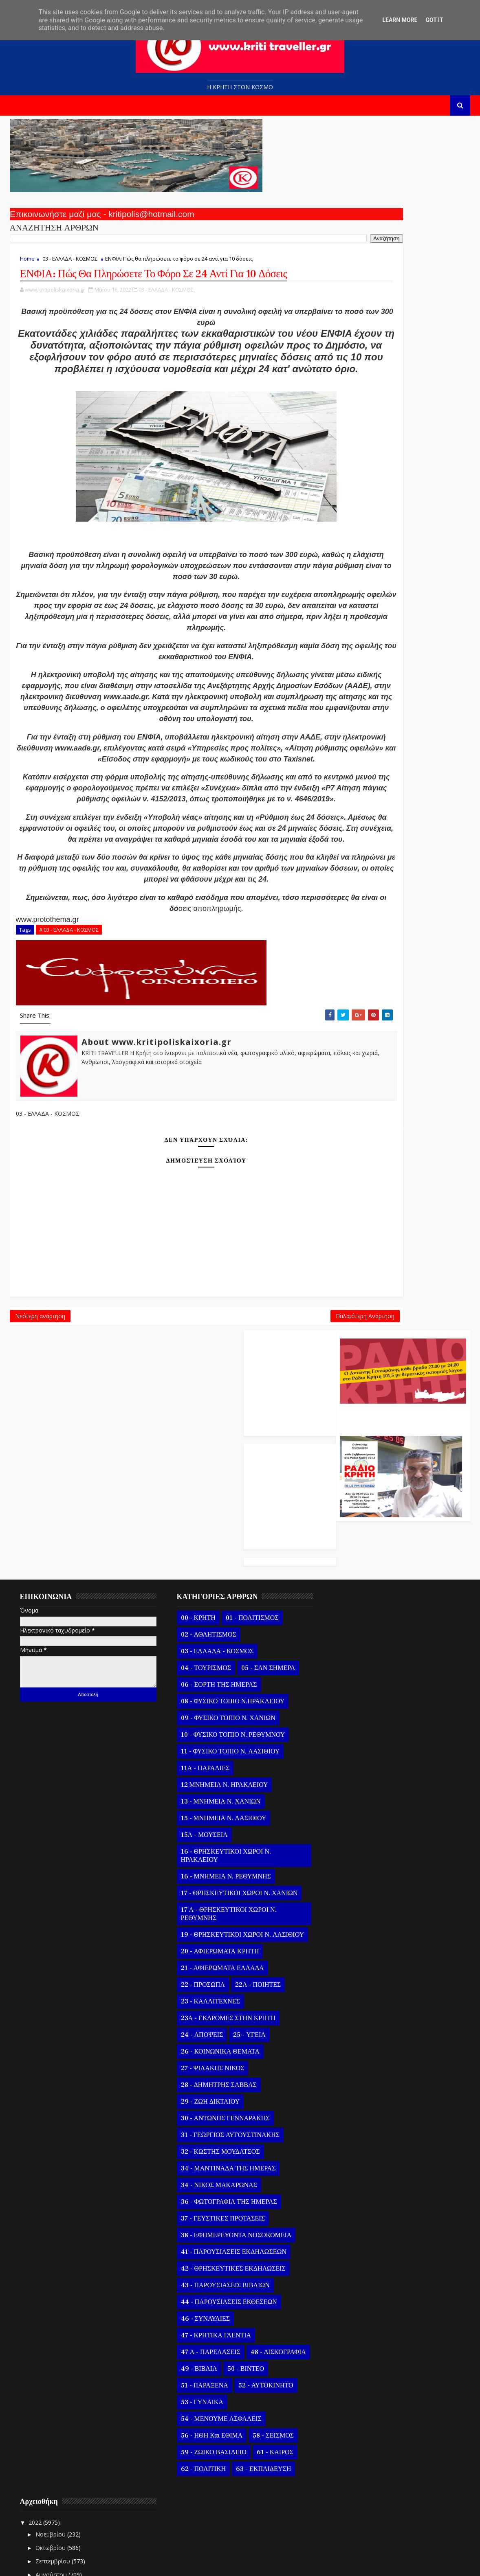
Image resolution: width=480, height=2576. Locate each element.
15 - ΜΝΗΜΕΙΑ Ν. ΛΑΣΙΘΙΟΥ (218, 1707)
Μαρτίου (351, 2462)
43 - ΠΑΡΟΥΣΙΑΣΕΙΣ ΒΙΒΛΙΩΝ (219, 2183)
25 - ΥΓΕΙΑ (244, 1932)
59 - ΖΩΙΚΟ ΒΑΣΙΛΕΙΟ (208, 2350)
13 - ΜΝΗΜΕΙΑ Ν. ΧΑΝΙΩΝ (215, 1691)
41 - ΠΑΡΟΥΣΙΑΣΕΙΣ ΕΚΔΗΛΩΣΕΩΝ (228, 2149)
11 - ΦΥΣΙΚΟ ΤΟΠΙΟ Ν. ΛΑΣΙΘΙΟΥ (224, 1641)
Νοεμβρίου (354, 1519)
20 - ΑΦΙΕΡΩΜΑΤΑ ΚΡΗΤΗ (214, 1849)
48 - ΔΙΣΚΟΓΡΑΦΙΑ (203, 2266)
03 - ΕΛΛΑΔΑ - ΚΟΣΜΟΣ (69, 263)
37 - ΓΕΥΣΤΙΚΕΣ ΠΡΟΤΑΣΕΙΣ (217, 2116)
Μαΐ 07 (356, 2353)
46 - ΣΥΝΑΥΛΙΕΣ (200, 2216)
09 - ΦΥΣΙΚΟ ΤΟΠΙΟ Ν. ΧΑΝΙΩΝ (222, 1607)
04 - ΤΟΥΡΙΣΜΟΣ (200, 1557)
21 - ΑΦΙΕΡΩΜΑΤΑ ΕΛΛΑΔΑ (216, 1865)
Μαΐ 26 (356, 1678)
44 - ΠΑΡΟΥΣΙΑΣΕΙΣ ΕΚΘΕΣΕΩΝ (223, 2199)
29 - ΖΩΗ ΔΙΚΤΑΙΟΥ (204, 1999)
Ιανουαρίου (355, 2489)
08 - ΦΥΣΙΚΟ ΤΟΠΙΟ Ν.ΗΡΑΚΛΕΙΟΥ (227, 1590)
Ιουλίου (350, 1572)
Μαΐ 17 (356, 1798)
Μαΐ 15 (356, 2245)
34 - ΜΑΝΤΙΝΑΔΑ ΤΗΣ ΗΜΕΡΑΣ (222, 2066)
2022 (339, 1507)
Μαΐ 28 (356, 1651)
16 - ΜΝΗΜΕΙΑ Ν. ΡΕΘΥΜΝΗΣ (220, 1766)
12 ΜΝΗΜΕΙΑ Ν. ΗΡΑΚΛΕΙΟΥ (218, 1674)
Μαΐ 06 (356, 2366)
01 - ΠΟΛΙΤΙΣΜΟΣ (246, 1507)
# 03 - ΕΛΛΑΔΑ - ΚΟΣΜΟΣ (69, 1041)
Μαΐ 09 (356, 2326)
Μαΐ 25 (356, 1691)
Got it (434, 20)
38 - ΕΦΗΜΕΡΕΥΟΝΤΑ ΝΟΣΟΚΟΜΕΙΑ (230, 2132)
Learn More (399, 20)
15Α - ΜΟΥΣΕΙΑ (198, 1724)
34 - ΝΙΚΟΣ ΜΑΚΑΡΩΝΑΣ (213, 2082)
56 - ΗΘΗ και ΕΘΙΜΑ (206, 2333)
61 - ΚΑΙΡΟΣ (269, 2350)
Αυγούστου (355, 1559)
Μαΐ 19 (356, 1772)
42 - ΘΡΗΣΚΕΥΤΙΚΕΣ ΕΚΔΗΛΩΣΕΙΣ (227, 2166)
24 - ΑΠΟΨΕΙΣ (196, 1932)
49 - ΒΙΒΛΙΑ (259, 2266)
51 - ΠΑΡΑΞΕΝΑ (246, 2283)
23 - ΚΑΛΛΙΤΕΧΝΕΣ (204, 1899)
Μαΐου (348, 1599)
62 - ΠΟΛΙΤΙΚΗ (197, 2366)
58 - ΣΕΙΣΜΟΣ (267, 2333)
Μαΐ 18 (356, 1785)
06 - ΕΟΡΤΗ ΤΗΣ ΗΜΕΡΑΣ (213, 1574)
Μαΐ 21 (356, 1745)
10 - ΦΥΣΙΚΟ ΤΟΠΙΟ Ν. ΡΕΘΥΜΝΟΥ (227, 1624)
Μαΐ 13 (356, 2272)
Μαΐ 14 (356, 2258)
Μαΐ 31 (356, 1611)
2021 (339, 2505)
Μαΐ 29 (356, 1638)
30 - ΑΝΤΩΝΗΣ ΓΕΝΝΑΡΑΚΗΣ (219, 2016)
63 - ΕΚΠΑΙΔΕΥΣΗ (258, 2366)
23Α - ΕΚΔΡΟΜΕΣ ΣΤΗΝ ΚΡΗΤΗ (222, 1915)
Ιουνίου (350, 1586)
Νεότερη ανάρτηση (40, 1434)
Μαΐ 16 (356, 1812)
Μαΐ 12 (356, 2285)
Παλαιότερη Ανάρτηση (273, 1434)
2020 (339, 2519)
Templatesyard (103, 2563)
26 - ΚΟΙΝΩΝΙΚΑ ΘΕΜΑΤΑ (214, 1949)
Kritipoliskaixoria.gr (206, 2563)
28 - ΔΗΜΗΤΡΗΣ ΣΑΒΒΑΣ (213, 1982)
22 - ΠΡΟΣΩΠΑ (197, 1882)
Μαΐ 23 (356, 1718)
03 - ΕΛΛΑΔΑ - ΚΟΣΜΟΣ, (167, 311)
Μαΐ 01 (356, 2433)
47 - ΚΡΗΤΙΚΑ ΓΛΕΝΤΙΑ (210, 2233)
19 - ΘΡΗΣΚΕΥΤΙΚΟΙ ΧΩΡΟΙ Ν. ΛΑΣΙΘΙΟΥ (220, 1828)
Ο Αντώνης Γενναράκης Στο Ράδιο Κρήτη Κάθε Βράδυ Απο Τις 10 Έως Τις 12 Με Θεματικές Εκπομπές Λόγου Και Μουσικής (401, 209)
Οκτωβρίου (354, 1532)
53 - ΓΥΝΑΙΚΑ (261, 2299)
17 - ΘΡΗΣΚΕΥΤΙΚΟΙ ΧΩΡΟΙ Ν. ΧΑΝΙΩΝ (233, 1782)
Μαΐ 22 (356, 1732)
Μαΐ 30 (356, 1624)
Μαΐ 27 (356, 1664)
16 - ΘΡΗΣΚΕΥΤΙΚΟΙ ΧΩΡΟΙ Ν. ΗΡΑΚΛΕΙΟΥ (220, 1745)
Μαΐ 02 (356, 2419)
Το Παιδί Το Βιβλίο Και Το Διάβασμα (393, 2026)
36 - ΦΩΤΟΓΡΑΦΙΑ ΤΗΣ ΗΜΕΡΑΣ (223, 2099)
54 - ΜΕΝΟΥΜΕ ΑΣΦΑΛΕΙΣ (215, 2316)
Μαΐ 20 (356, 1758)
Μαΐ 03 (356, 2406)
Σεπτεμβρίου (357, 1545)
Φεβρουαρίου (358, 2476)
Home (27, 263)
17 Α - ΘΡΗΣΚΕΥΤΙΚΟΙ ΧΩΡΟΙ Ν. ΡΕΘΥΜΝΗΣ (223, 1803)
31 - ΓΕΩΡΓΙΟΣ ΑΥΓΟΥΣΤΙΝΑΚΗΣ (224, 2032)
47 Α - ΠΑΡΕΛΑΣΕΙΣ (205, 2249)
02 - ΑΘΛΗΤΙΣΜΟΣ (203, 1524)
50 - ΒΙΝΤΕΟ (193, 2283)
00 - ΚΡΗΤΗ (192, 1507)
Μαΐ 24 (356, 1705)
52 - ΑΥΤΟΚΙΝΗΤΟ (202, 2299)
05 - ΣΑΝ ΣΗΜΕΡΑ (263, 1557)
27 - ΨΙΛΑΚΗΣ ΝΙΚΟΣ (207, 1966)
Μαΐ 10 (356, 2312)
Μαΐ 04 (356, 2392)
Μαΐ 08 (356, 2339)
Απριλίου (352, 2449)
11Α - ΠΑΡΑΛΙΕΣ (199, 1657)
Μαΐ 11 (356, 2299)
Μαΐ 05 (356, 2379)
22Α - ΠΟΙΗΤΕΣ (252, 1882)
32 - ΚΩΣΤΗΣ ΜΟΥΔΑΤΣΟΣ (214, 2049)
